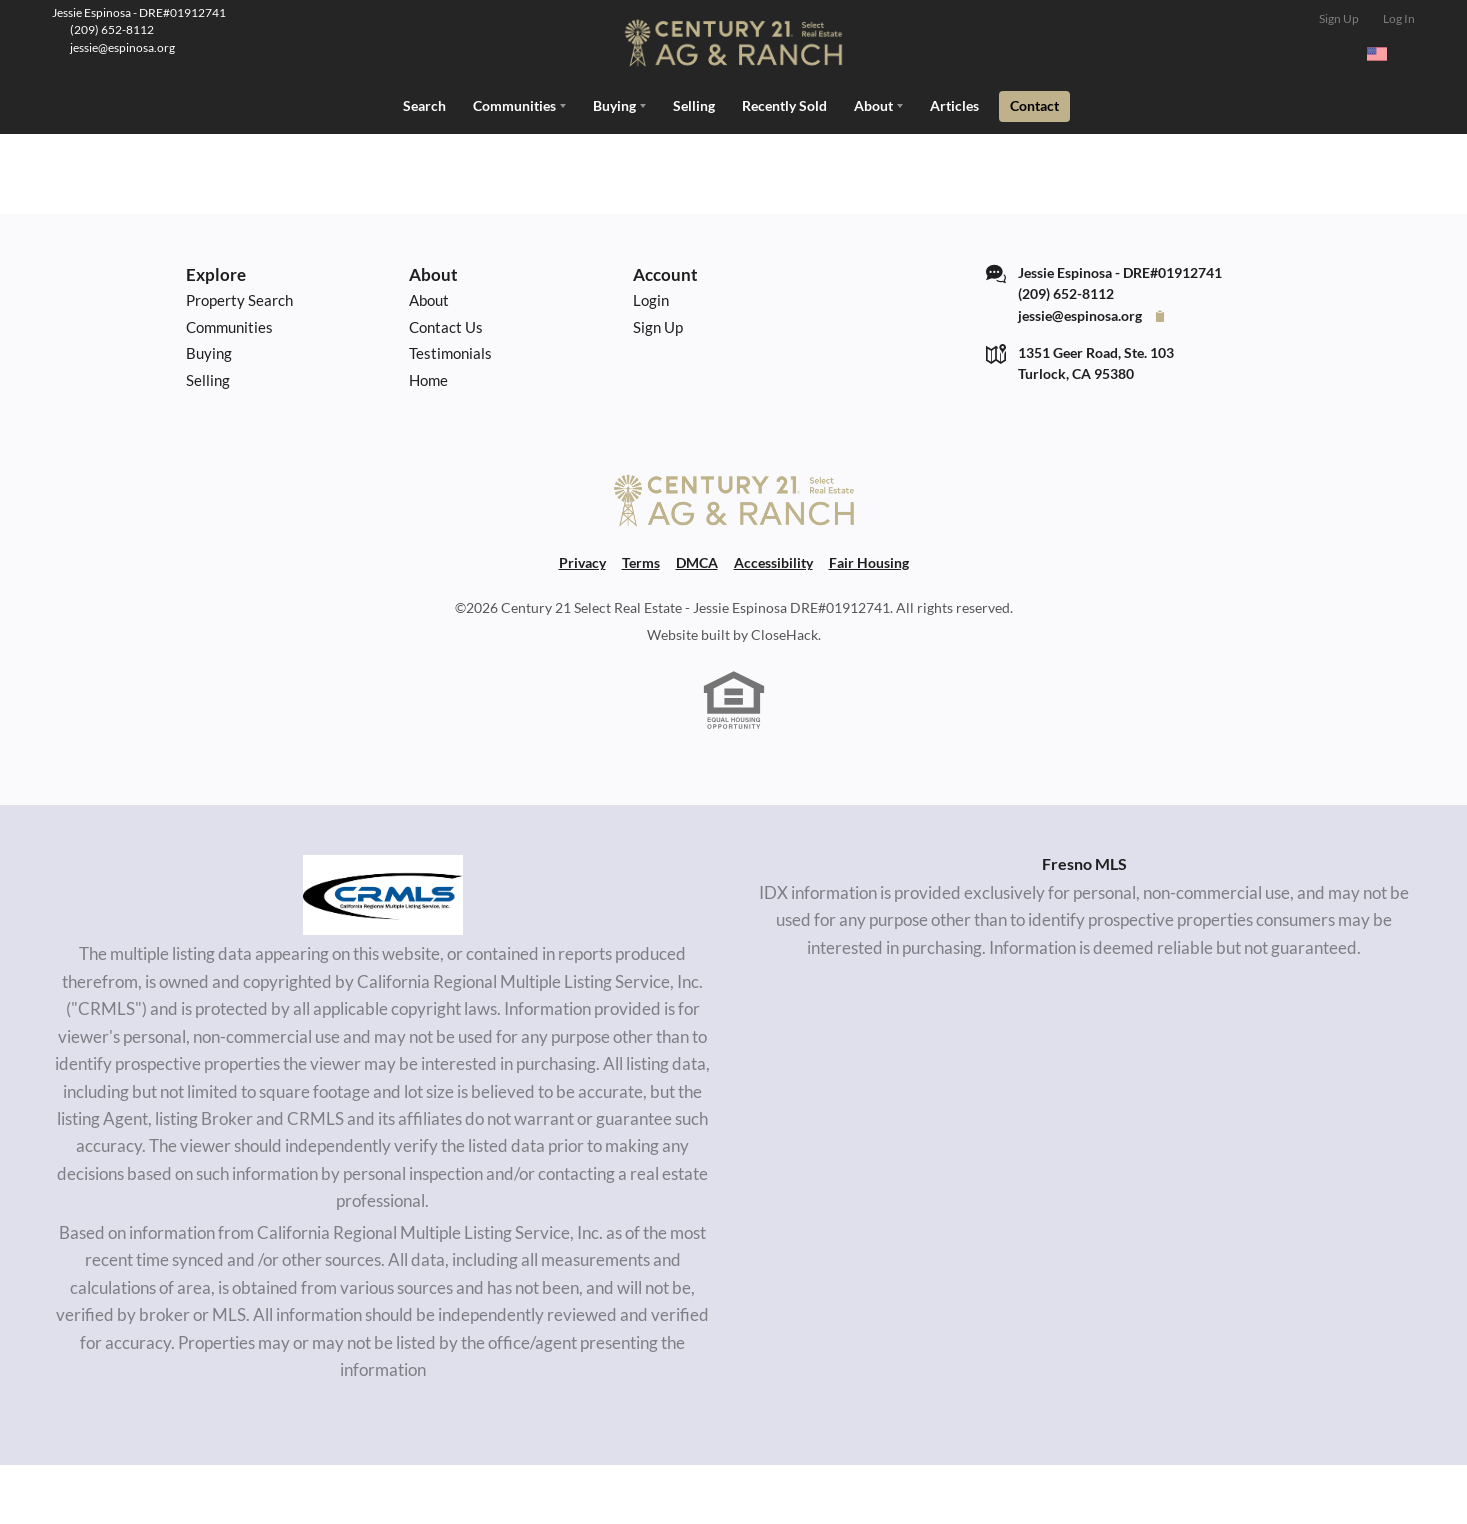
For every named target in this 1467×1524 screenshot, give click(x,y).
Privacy (582, 621)
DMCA (697, 621)
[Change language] (1386, 54)
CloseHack (784, 693)
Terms (641, 621)
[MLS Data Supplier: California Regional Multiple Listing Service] (383, 954)
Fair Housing (869, 621)
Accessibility (773, 621)
